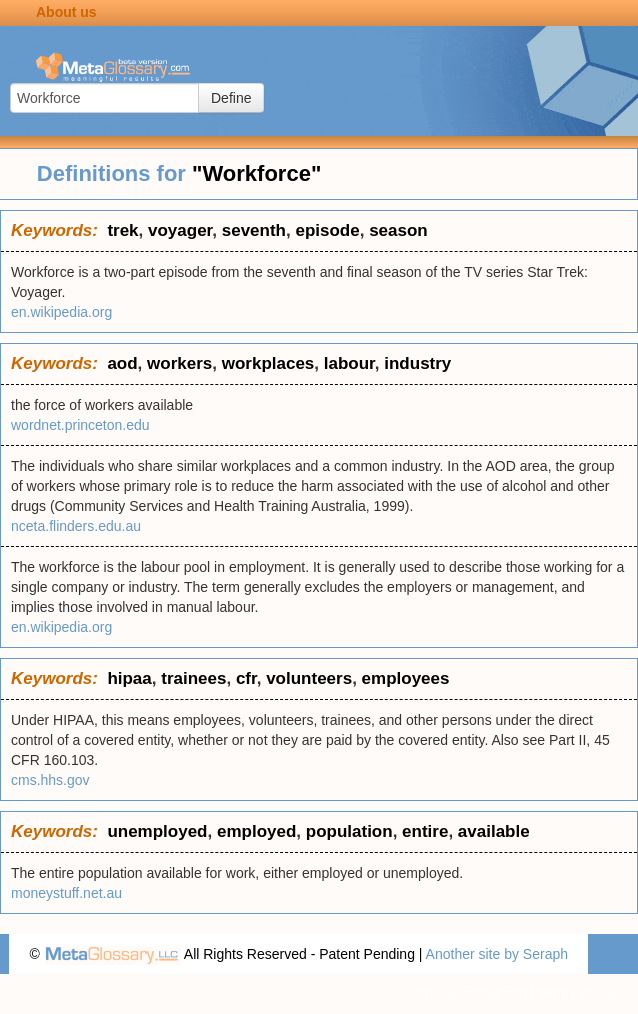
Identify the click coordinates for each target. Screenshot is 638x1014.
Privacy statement (470, 994)
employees (406, 678)
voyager (180, 230)
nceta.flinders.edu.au (76, 526)
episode (327, 230)
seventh (254, 230)
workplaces (268, 363)
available (494, 831)
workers (179, 363)
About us (66, 12)
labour (349, 363)
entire (425, 831)
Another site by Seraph (497, 954)
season (398, 230)
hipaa (129, 678)
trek (122, 230)
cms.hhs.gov (50, 780)
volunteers (309, 678)
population (349, 831)
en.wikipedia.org (61, 312)
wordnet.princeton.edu (80, 425)
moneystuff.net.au (66, 893)
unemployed (157, 831)
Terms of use (578, 994)
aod (122, 363)
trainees (193, 678)
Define (231, 98)
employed (256, 831)
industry (417, 363)
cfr (246, 678)
